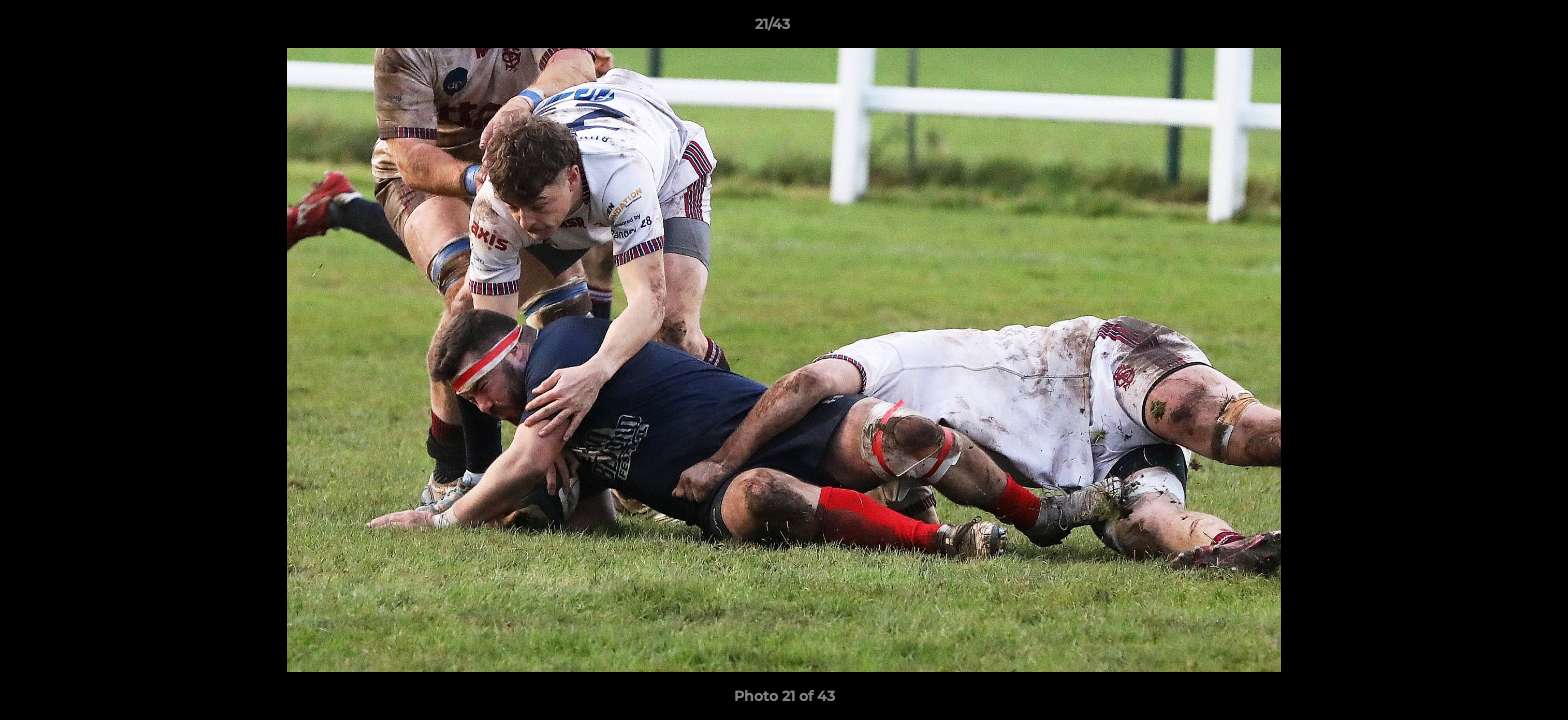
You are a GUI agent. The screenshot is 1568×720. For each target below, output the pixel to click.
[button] (1484, 29)
